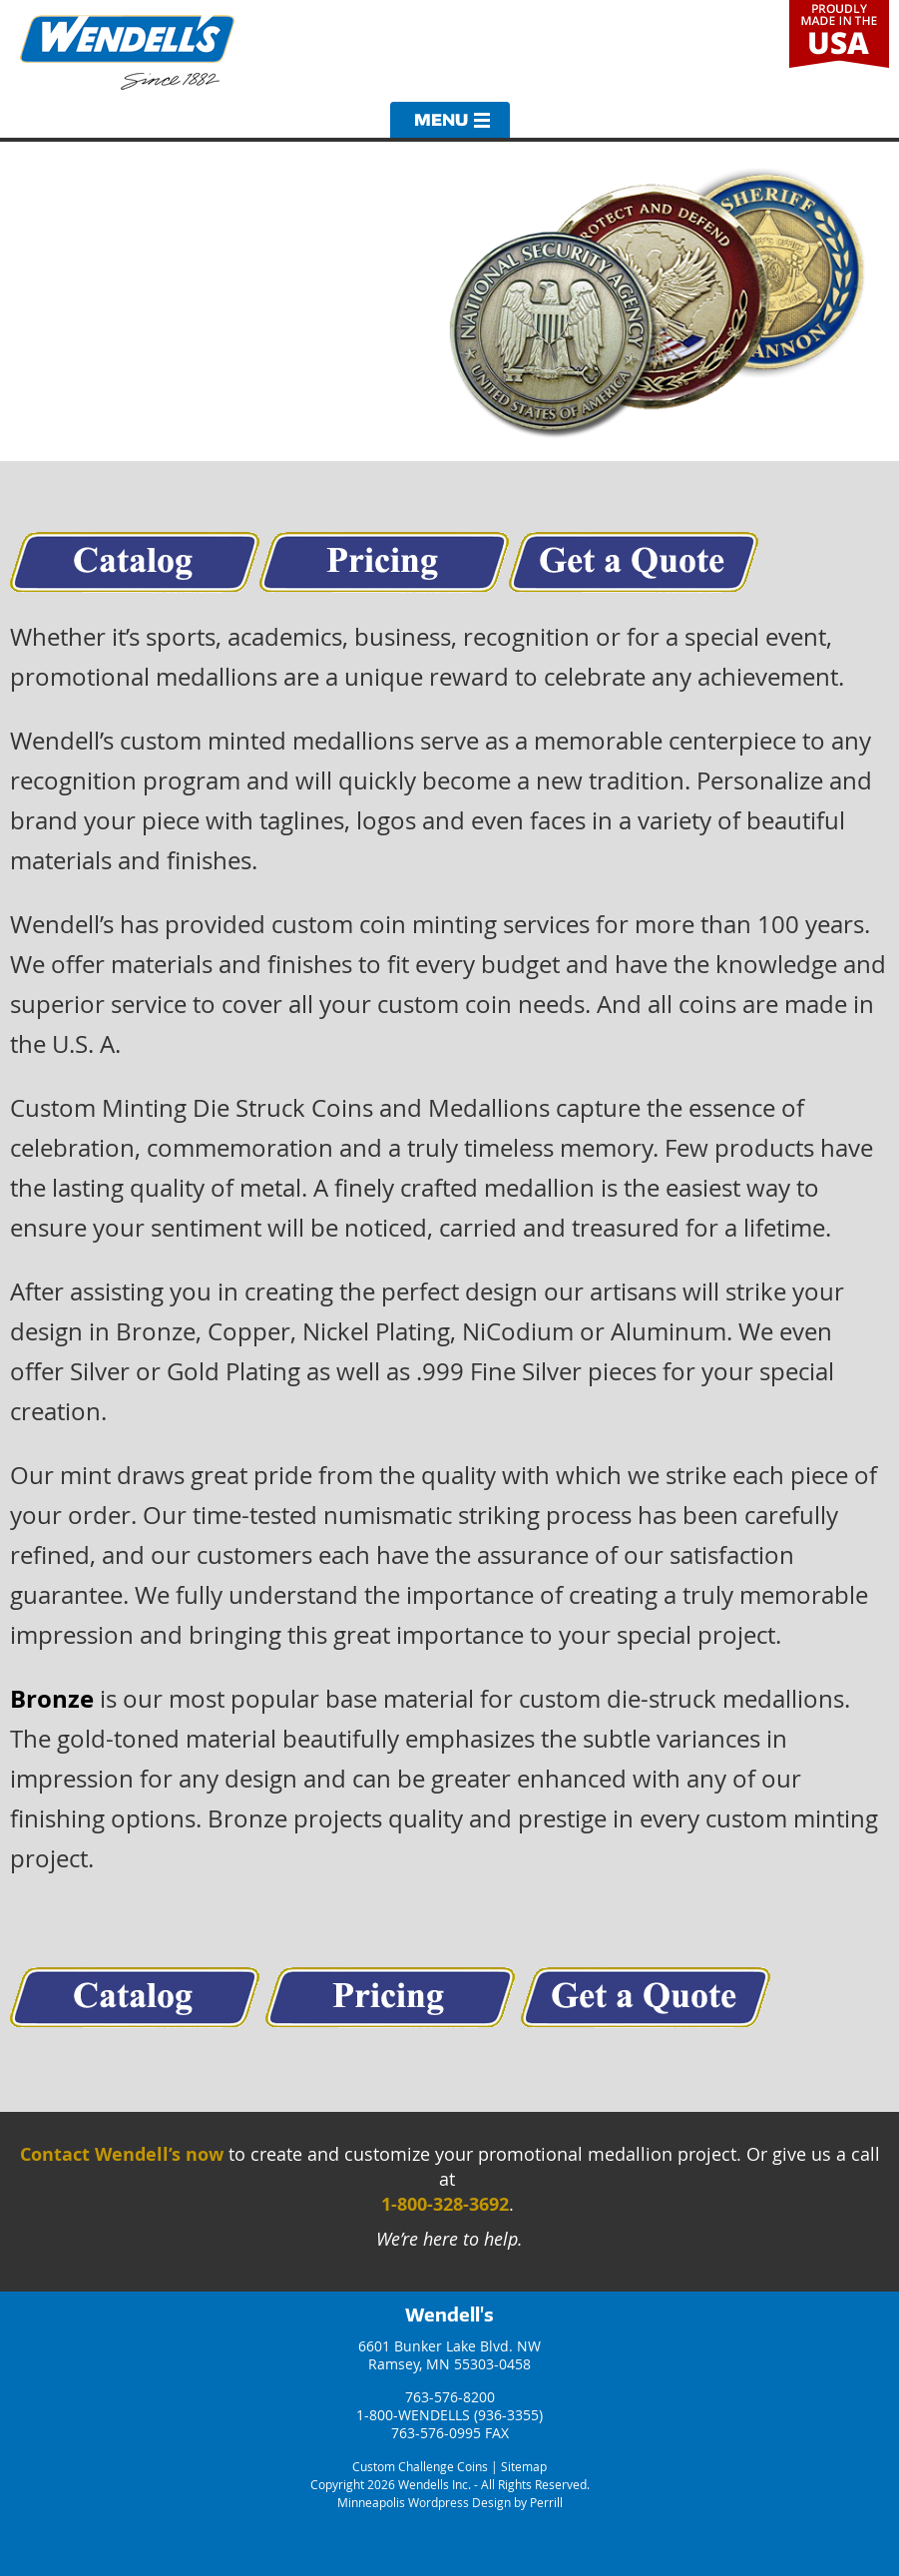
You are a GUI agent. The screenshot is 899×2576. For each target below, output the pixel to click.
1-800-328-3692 (445, 2204)
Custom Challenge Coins (420, 2466)
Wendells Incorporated (127, 52)
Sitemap (524, 2466)
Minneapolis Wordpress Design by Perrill (450, 2502)
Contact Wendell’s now (122, 2154)
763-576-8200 (450, 2396)
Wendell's (449, 2314)
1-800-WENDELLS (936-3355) (449, 2414)
